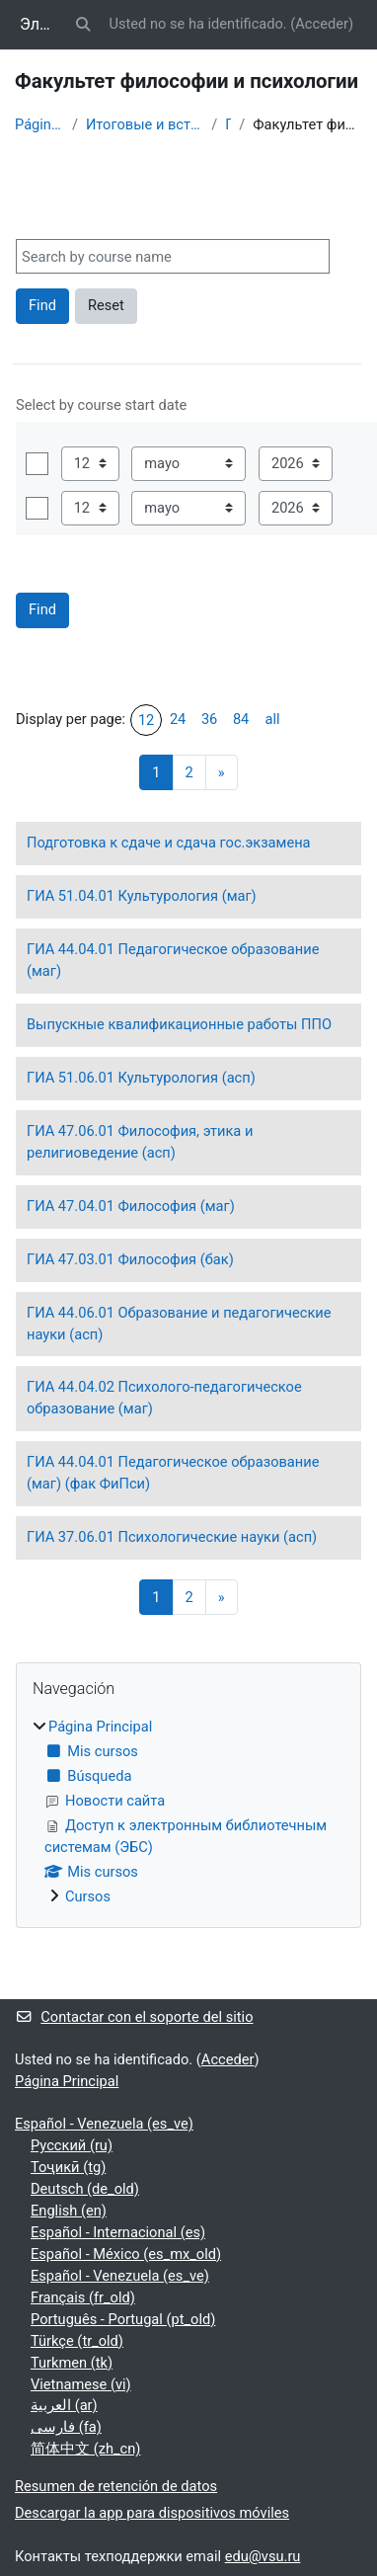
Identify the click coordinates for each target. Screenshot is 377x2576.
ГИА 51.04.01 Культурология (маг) (142, 896)
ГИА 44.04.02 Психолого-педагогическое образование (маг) (164, 1397)
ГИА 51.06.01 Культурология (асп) (141, 1078)
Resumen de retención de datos (116, 2486)
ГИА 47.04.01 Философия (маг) (131, 1206)
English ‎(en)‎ (69, 2210)
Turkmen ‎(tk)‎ (72, 2363)
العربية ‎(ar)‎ (64, 2405)
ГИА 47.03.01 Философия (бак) (130, 1259)
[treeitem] (188, 1812)
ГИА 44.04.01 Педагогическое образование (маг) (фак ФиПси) (173, 1472)
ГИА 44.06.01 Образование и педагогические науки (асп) (179, 1323)
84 (241, 719)
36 (209, 719)
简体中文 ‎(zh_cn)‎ (85, 2448)
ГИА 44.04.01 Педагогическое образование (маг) (173, 960)
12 (146, 720)
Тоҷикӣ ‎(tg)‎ (68, 2167)
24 (178, 719)
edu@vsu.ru (263, 2556)
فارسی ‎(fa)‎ (66, 2427)
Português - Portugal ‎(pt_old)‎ (123, 2319)
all (272, 719)
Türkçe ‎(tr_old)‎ (77, 2341)
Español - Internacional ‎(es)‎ (118, 2232)
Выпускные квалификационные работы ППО (179, 1024)
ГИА (228, 124)
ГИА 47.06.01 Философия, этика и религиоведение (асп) (140, 1142)
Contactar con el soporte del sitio (134, 2017)
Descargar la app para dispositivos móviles (152, 2513)
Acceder (321, 24)
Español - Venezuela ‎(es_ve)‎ (104, 2124)
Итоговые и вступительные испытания (144, 124)
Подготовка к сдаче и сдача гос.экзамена (169, 842)
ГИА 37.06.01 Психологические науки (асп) (172, 1537)
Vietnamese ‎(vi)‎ (81, 2384)
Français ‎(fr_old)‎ (83, 2297)
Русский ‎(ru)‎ (72, 2145)
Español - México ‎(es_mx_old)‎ (126, 2254)
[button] (83, 25)
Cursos (88, 1896)
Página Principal (39, 124)
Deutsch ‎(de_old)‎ (85, 2189)
